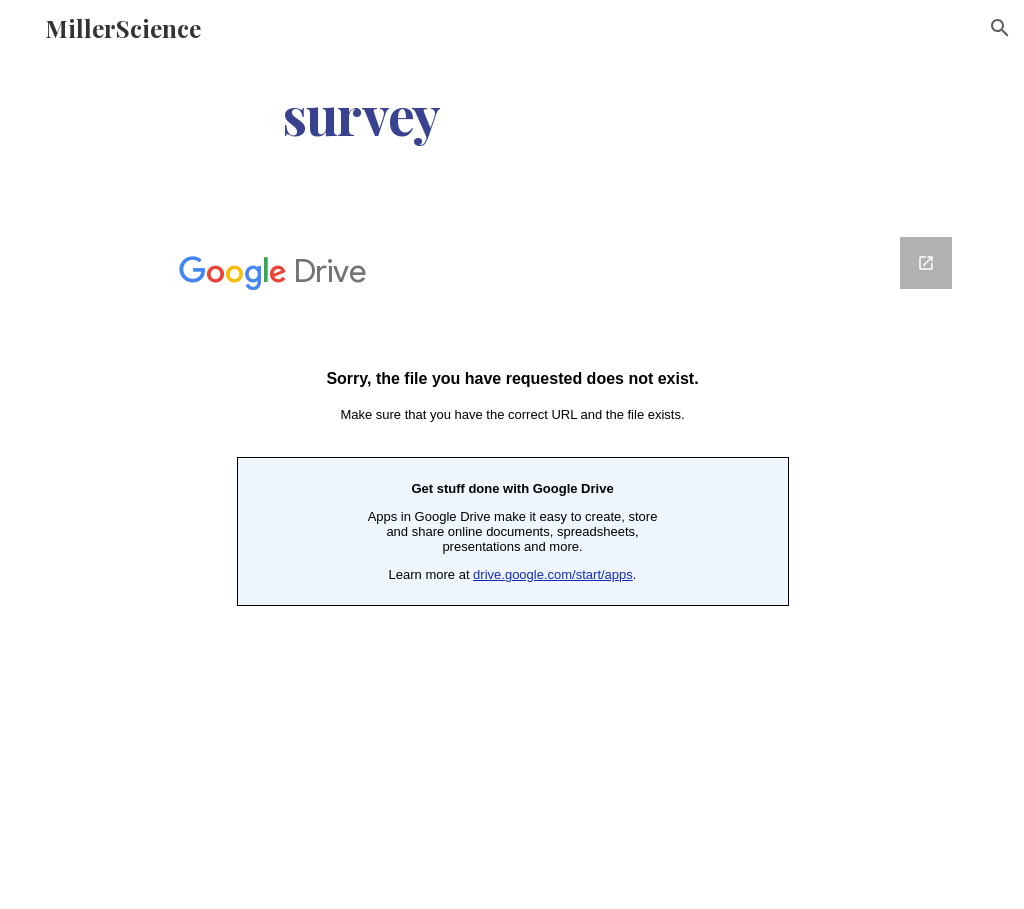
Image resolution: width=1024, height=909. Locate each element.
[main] (361, 113)
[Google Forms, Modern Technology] (512, 522)
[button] (1000, 28)
